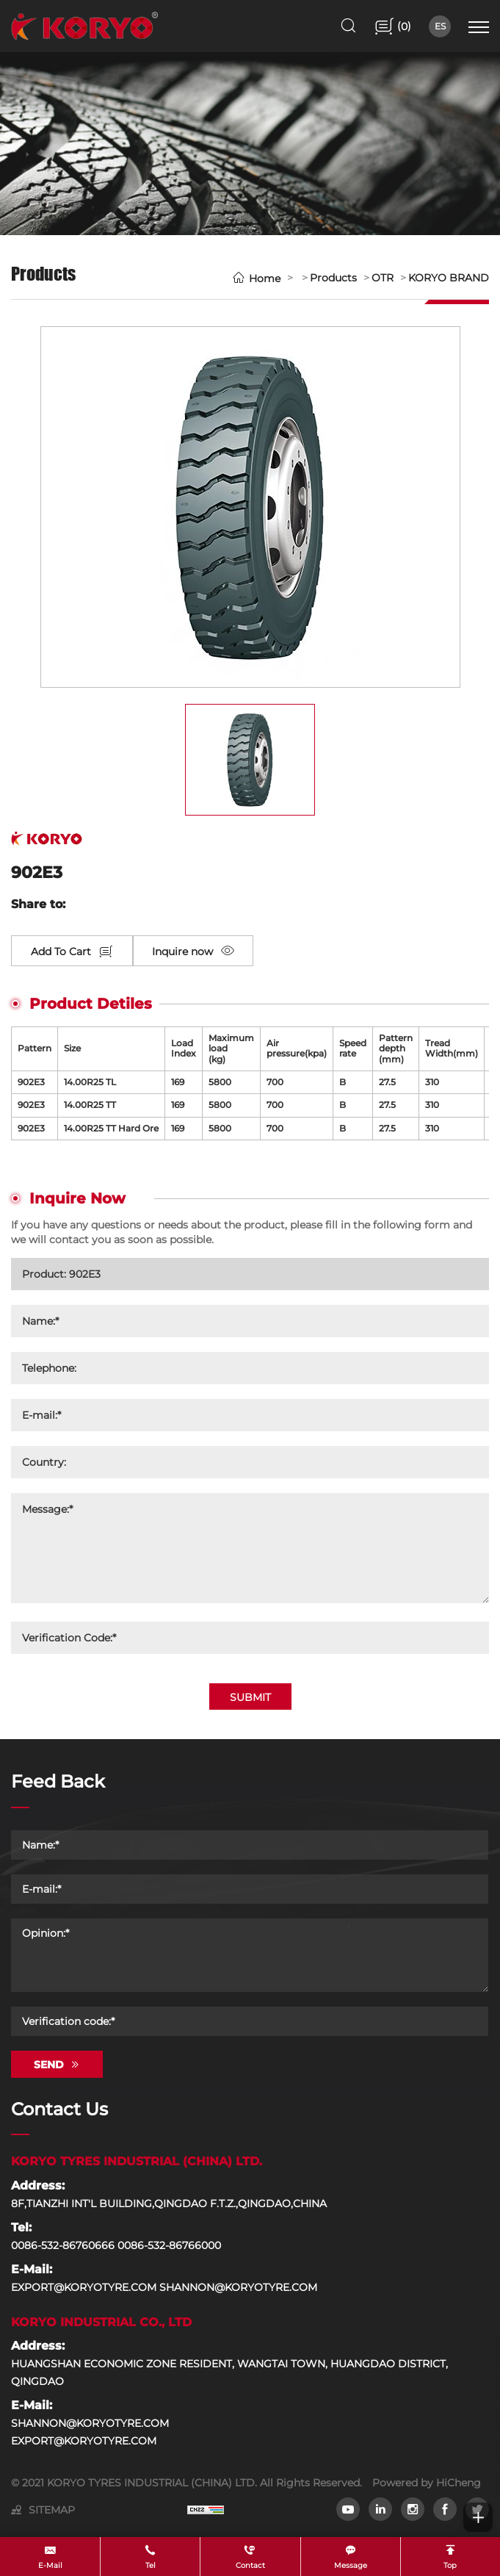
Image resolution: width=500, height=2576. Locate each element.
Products (333, 277)
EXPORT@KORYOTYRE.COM (83, 2440)
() (402, 25)
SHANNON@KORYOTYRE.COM (90, 2423)
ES (440, 26)
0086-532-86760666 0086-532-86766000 (116, 2245)
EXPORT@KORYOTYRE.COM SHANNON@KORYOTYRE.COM (164, 2287)
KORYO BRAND (448, 277)
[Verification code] (249, 2021)
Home (264, 277)
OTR (383, 277)
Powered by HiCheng (426, 2482)
